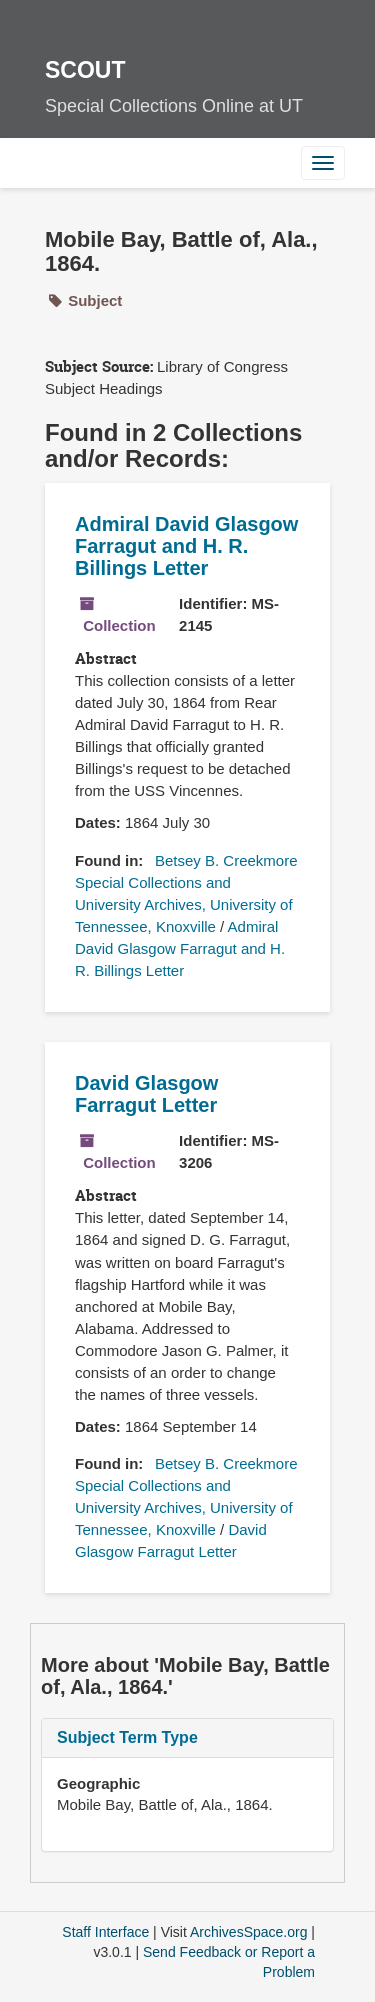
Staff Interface (105, 1932)
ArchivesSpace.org (249, 1932)
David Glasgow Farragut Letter (146, 1094)
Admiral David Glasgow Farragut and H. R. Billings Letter (186, 546)
